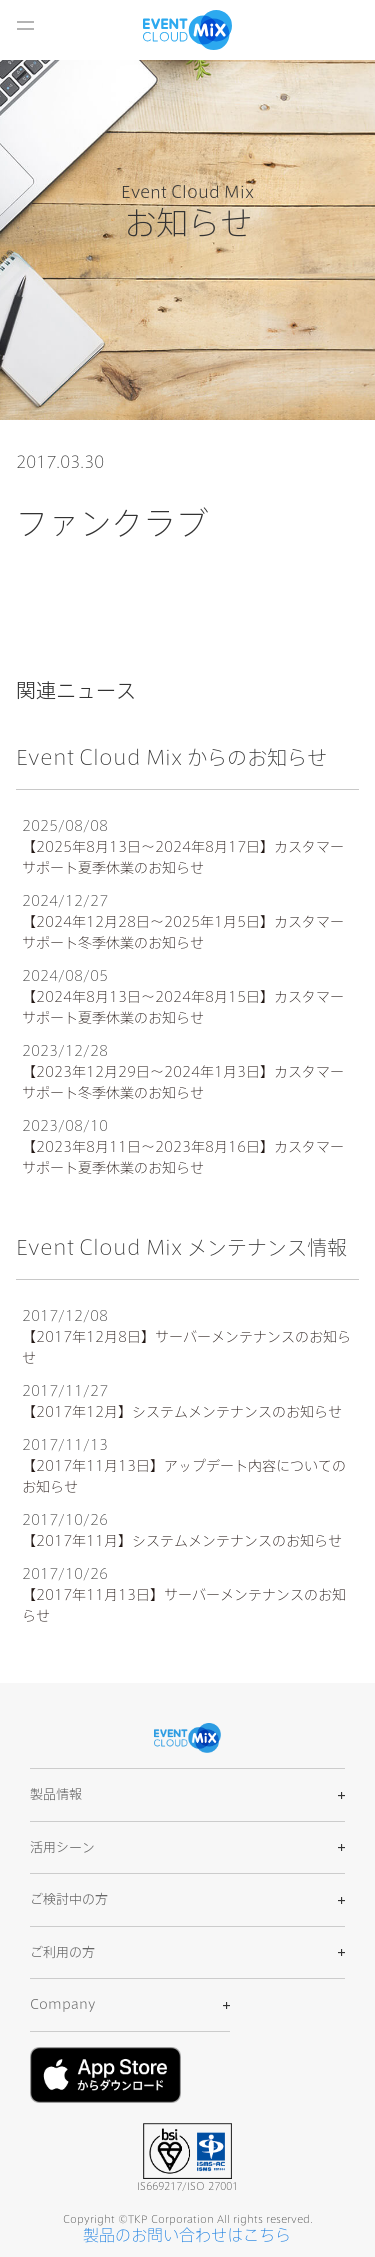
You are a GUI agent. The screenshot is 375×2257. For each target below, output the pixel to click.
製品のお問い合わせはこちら (187, 2235)
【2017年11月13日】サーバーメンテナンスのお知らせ (184, 1605)
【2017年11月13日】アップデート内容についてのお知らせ (184, 1476)
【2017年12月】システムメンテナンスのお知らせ (182, 1412)
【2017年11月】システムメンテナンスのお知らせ (182, 1541)
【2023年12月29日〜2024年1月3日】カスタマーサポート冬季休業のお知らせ (183, 1082)
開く (25, 25)
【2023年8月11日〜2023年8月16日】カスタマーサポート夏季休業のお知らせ (183, 1157)
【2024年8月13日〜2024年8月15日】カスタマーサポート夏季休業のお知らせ (183, 1007)
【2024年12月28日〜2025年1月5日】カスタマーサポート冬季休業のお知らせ (183, 932)
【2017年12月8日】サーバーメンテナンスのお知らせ (186, 1347)
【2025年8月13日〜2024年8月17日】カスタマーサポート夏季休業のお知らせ (183, 857)
